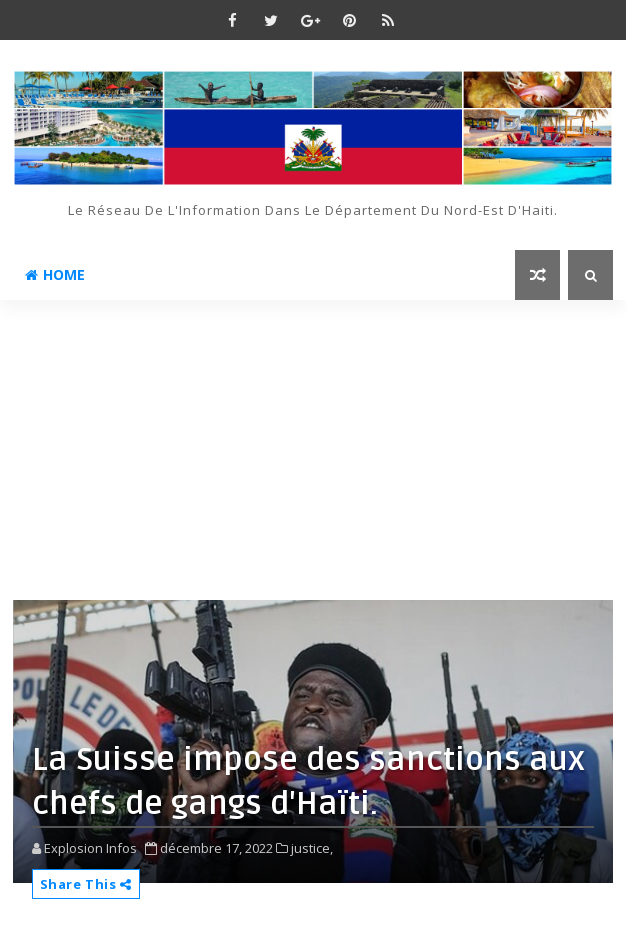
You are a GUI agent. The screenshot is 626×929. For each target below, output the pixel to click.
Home (55, 274)
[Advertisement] (313, 450)
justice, (312, 848)
